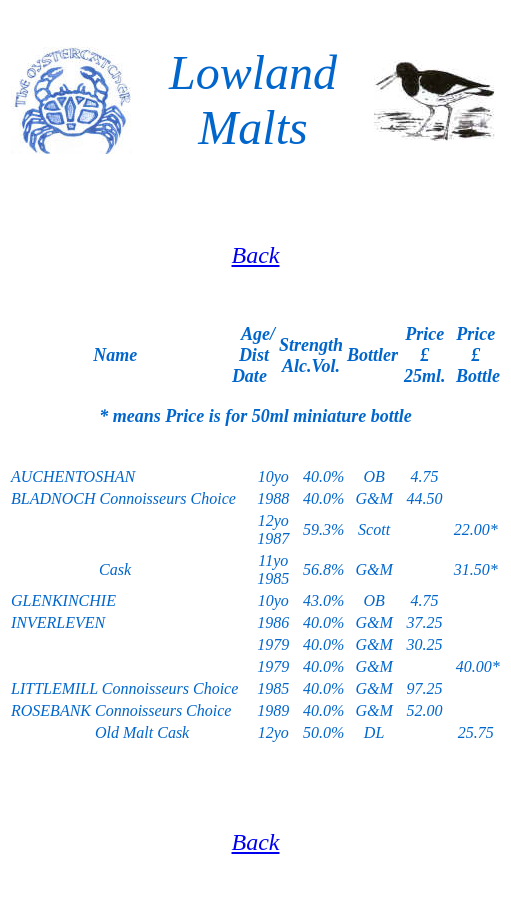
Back (256, 255)
